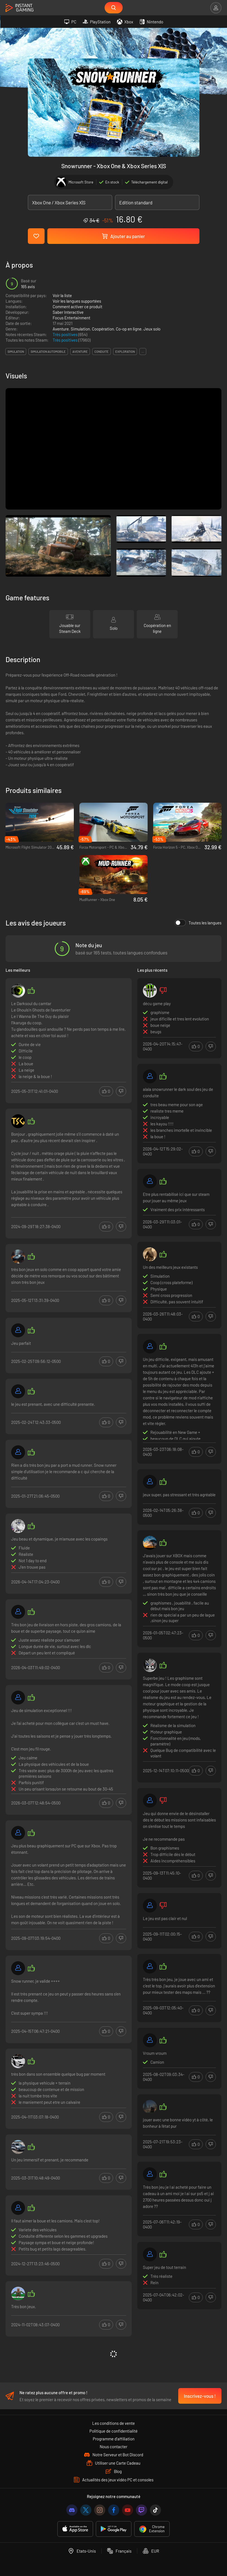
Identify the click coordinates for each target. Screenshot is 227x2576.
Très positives (65, 334)
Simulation (80, 328)
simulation (16, 351)
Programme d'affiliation (114, 2438)
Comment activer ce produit (77, 306)
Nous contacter (113, 2446)
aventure (80, 351)
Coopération (103, 328)
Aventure (61, 328)
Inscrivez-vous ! (200, 2396)
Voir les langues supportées (77, 300)
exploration (125, 351)
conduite (101, 351)
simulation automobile (48, 351)
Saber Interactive (68, 312)
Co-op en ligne (128, 328)
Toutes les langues (198, 922)
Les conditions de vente (113, 2423)
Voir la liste (62, 295)
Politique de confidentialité (113, 2430)
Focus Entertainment (71, 317)
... (142, 351)
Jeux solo (151, 328)
